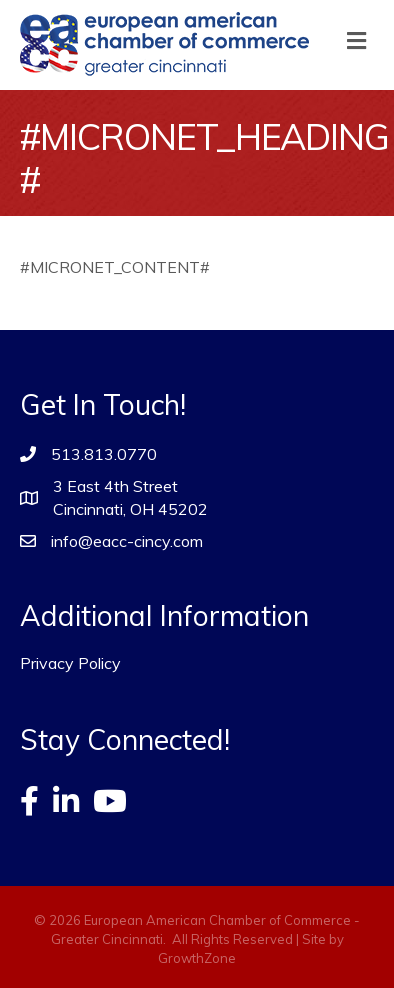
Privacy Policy (70, 663)
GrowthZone (197, 958)
